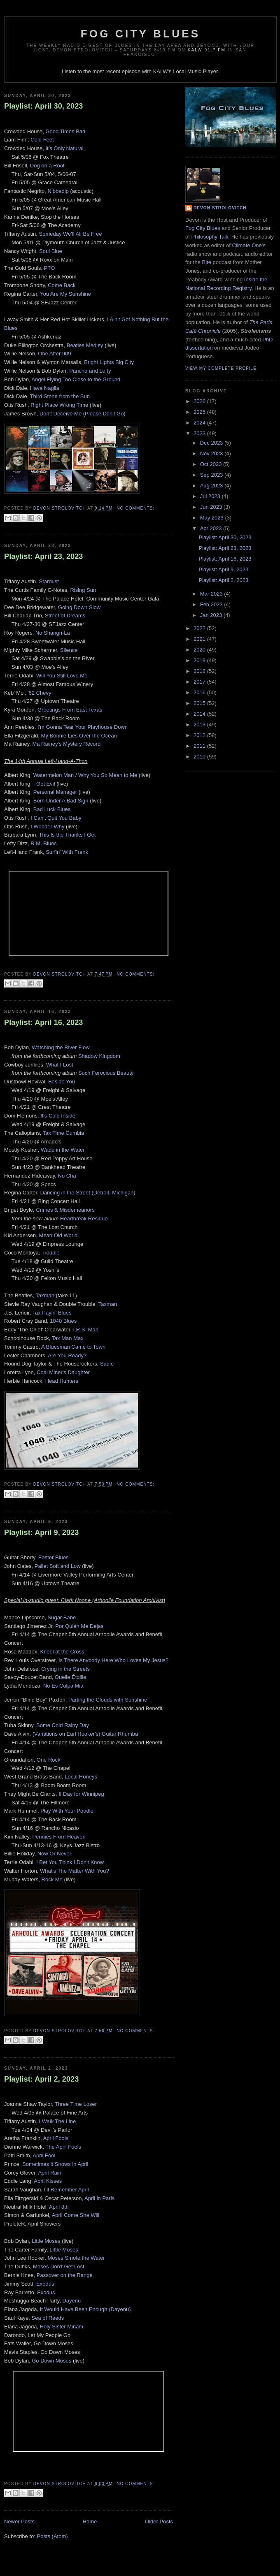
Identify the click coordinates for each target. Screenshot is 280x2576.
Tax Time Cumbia (63, 1133)
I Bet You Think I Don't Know (70, 1862)
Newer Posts (19, 2521)
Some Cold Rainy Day (62, 1725)
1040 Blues (63, 1321)
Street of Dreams (65, 615)
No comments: (135, 508)
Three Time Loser (76, 2104)
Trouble (51, 1253)
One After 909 (54, 353)
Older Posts (159, 2521)
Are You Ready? (67, 1355)
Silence (69, 650)
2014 (200, 714)
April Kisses (48, 2181)
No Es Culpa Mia (63, 1686)
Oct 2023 (211, 464)
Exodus (45, 2284)
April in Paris (99, 2198)
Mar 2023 (212, 594)
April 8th (59, 2207)
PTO (49, 268)
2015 (200, 703)
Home (90, 2521)
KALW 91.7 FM (207, 50)
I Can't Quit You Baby (55, 818)
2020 (200, 650)
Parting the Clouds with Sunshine (107, 1700)
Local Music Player (195, 71)
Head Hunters (61, 1381)
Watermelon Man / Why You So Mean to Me (85, 775)
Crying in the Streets (65, 1669)
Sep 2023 (212, 475)
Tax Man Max (67, 1338)
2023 (200, 433)
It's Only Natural (64, 148)
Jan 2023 (212, 615)
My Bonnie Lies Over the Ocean (79, 736)
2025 (200, 412)
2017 (200, 682)
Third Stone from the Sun (60, 396)
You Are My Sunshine (65, 294)
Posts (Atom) (52, 2536)
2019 (200, 660)
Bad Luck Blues (51, 809)
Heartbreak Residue (84, 1218)
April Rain (49, 2173)
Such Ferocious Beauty (105, 1073)
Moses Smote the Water (76, 2258)
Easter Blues (53, 1557)
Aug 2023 (212, 485)
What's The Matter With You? (74, 1871)
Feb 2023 (212, 604)
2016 (200, 692)
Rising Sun (83, 590)
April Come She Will (76, 2215)
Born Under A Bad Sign (61, 801)
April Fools (55, 2138)
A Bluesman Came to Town (73, 1347)
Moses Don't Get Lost (58, 2266)
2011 (200, 746)
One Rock (49, 1760)
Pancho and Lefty (90, 371)
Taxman (44, 1295)
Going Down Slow (79, 607)
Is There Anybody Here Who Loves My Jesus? (113, 1660)
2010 (200, 757)
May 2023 (212, 518)
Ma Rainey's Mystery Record (66, 744)
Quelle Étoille (70, 1677)
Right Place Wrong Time (59, 405)
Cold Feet (42, 140)
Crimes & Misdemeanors (65, 1210)
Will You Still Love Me (61, 675)
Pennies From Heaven (58, 1837)
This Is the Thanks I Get (67, 835)
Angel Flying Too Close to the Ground (76, 379)
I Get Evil (44, 784)
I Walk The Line (57, 2121)
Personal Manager (55, 792)
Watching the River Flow (60, 1047)
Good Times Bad (65, 131)
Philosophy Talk (209, 237)
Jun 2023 (212, 507)
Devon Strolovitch (220, 208)
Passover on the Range (65, 2275)
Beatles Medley (85, 345)
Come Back (61, 285)
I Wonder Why (47, 826)
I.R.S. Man (85, 1329)
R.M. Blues (43, 843)
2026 (200, 401)
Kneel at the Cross (62, 1652)
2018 (200, 671)
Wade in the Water (63, 1150)
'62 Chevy (39, 693)
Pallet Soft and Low (58, 1566)
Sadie (107, 1364)
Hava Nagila (44, 388)
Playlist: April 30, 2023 (43, 106)
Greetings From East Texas (69, 710)
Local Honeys (81, 1777)
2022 (200, 628)
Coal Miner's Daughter (63, 1372)
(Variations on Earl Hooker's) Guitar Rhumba (85, 1734)
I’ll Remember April (66, 2189)
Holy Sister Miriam (61, 2326)
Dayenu (71, 2301)
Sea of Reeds (48, 2318)
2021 (200, 639)
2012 (200, 735)
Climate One (246, 245)
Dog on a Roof (47, 165)
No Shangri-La (52, 633)
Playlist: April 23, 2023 (43, 556)
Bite (206, 262)
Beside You (61, 1081)
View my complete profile (221, 368)
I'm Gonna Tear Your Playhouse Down (82, 727)
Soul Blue (50, 251)
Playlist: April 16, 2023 (43, 1022)
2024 (200, 423)
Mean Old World (58, 1235)
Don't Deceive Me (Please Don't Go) (83, 413)
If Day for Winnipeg (80, 1794)
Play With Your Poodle (66, 1811)
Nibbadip (58, 191)
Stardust (49, 581)
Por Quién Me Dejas (79, 1626)
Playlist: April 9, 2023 (41, 1532)
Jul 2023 (211, 496)
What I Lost (59, 1065)
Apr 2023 (211, 528)
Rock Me (52, 1879)
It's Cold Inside (57, 1116)
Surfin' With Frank (67, 852)
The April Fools (63, 2147)
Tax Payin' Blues (51, 1313)
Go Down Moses (51, 2361)
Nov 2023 (212, 453)
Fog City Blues (140, 34)
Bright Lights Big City (109, 362)
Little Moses (46, 2241)
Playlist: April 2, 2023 (41, 2079)
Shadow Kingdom (99, 1056)
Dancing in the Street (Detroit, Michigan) (87, 1192)
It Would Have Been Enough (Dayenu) (85, 2309)
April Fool (44, 2155)
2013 (200, 724)
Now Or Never (54, 1853)
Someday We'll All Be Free (70, 234)
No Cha (67, 1176)
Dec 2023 (212, 443)
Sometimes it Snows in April (55, 2164)
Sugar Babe (62, 1617)
